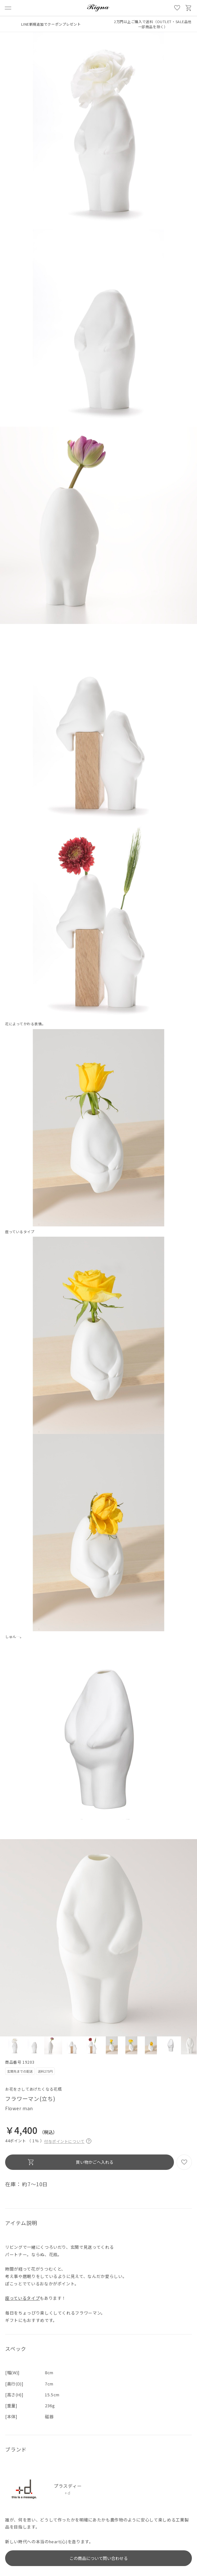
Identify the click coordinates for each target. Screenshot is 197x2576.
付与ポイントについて (67, 2140)
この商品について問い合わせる (99, 2558)
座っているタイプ (22, 2298)
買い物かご (188, 8)
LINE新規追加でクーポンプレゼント (51, 24)
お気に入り (177, 8)
